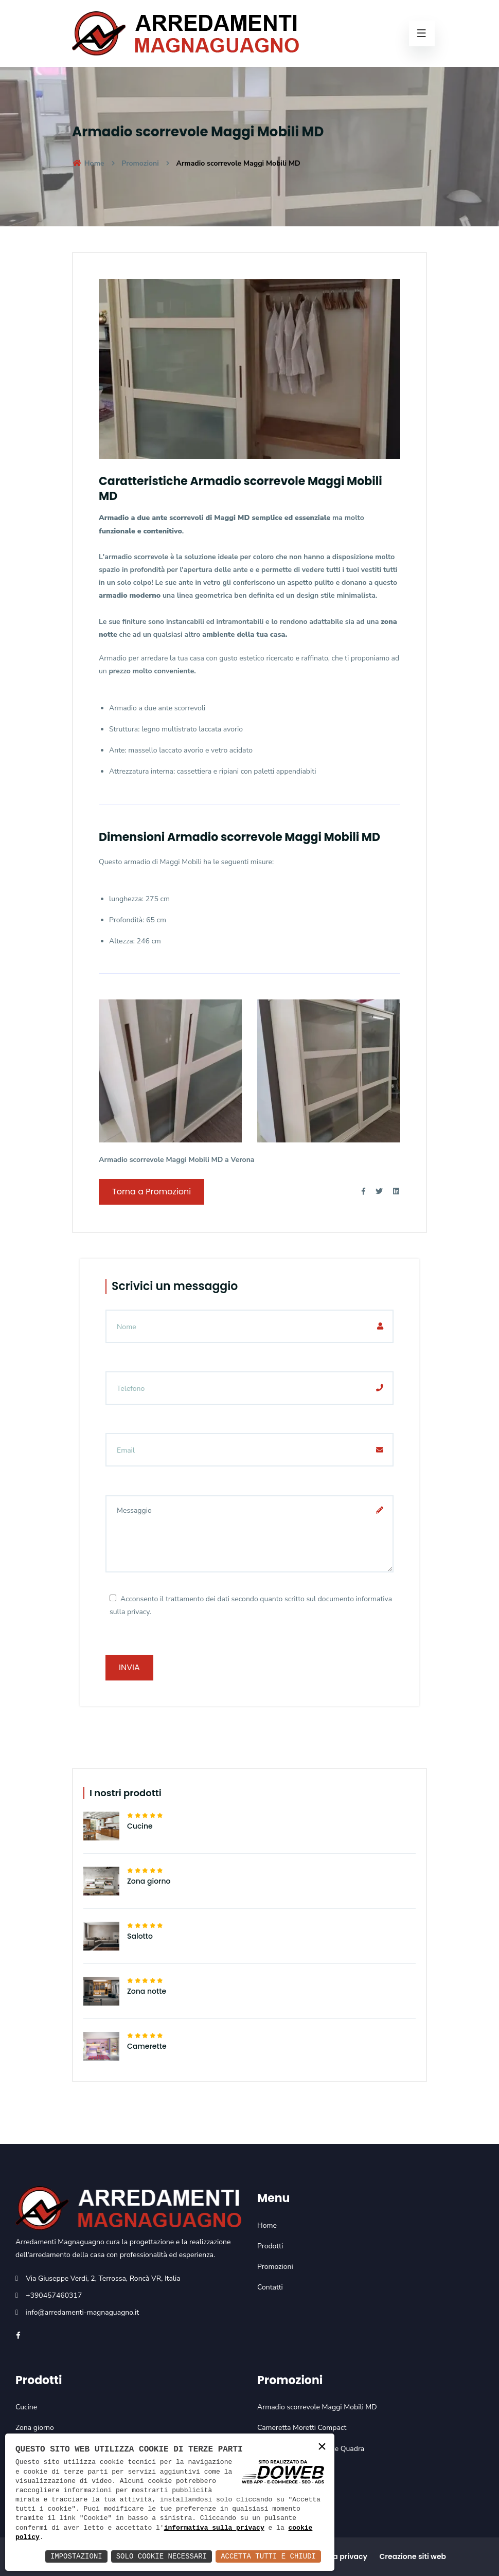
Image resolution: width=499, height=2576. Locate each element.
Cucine (140, 1826)
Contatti (270, 2287)
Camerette (147, 2046)
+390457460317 (54, 2295)
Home (88, 163)
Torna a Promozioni (151, 1191)
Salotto (140, 1936)
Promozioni (140, 163)
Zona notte (146, 1991)
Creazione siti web (413, 2556)
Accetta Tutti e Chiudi (268, 2556)
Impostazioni (76, 2556)
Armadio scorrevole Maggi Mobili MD (317, 2407)
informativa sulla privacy (214, 2528)
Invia (129, 1667)
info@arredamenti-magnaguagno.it (82, 2312)
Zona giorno (148, 1881)
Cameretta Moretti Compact (301, 2427)
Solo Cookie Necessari (161, 2556)
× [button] (322, 2447)
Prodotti (270, 2246)
